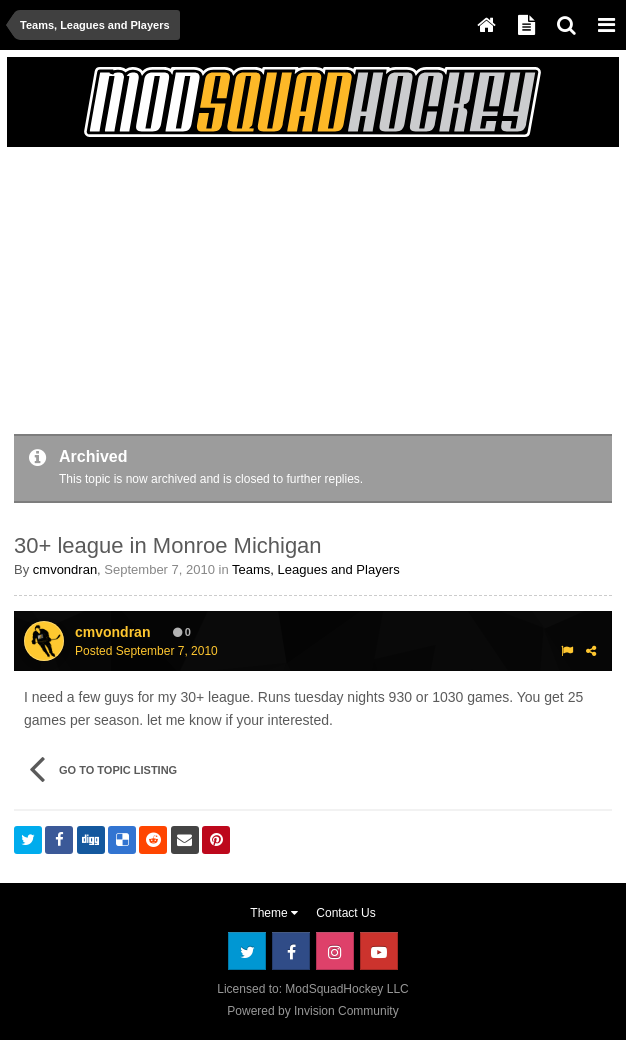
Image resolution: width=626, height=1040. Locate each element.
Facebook (291, 951)
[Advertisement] (248, 294)
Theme (274, 913)
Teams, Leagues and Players (316, 569)
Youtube (379, 951)
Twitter (247, 951)
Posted (146, 651)
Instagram (335, 951)
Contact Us (345, 913)
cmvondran (65, 569)
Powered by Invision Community (312, 1011)
